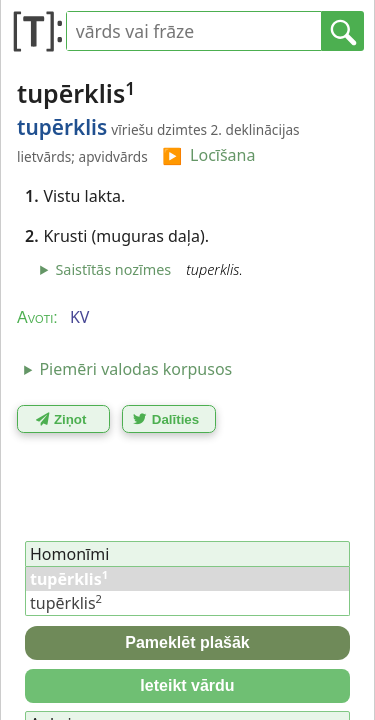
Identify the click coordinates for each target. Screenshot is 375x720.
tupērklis (66, 603)
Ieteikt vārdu (187, 685)
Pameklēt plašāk (187, 642)
